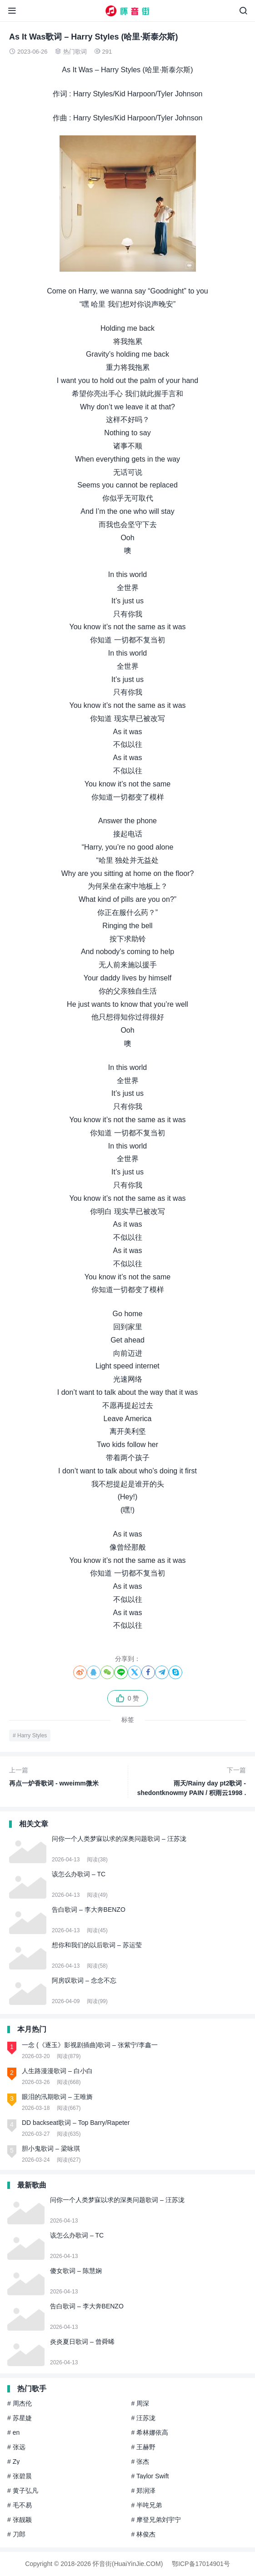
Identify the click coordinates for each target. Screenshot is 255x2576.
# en (13, 2432)
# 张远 (16, 2447)
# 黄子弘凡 (22, 2490)
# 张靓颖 (19, 2519)
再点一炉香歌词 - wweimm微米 (66, 1776)
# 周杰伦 (19, 2403)
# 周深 (140, 2403)
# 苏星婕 (19, 2418)
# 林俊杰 (143, 2534)
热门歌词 (75, 51)
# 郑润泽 (143, 2490)
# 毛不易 (19, 2505)
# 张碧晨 (19, 2476)
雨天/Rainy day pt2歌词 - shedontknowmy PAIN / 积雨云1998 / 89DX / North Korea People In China (189, 1781)
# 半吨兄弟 (146, 2505)
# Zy (13, 2461)
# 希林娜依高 (150, 2432)
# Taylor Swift (150, 2476)
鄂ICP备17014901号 (201, 2563)
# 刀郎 (16, 2534)
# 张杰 (140, 2461)
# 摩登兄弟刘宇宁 (156, 2519)
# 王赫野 (143, 2447)
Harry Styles (32, 1735)
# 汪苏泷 (143, 2418)
